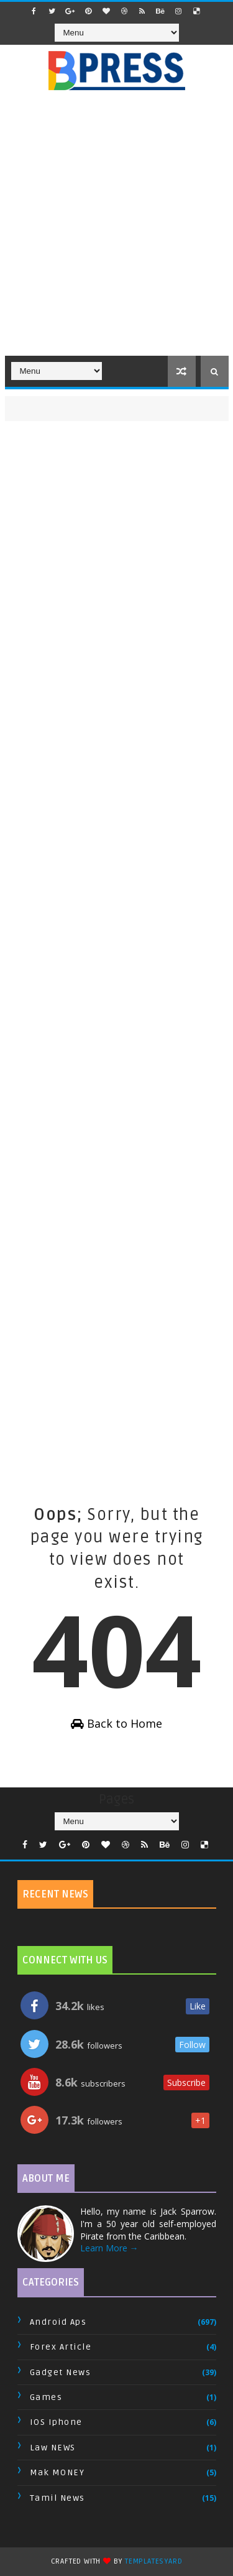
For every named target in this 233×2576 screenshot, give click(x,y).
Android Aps (58, 2322)
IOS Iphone (56, 2422)
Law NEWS (53, 2447)
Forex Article (61, 2347)
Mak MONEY (57, 2472)
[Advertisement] (116, 229)
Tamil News (57, 2498)
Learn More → (109, 2248)
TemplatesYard (153, 2561)
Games (46, 2397)
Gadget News (60, 2372)
